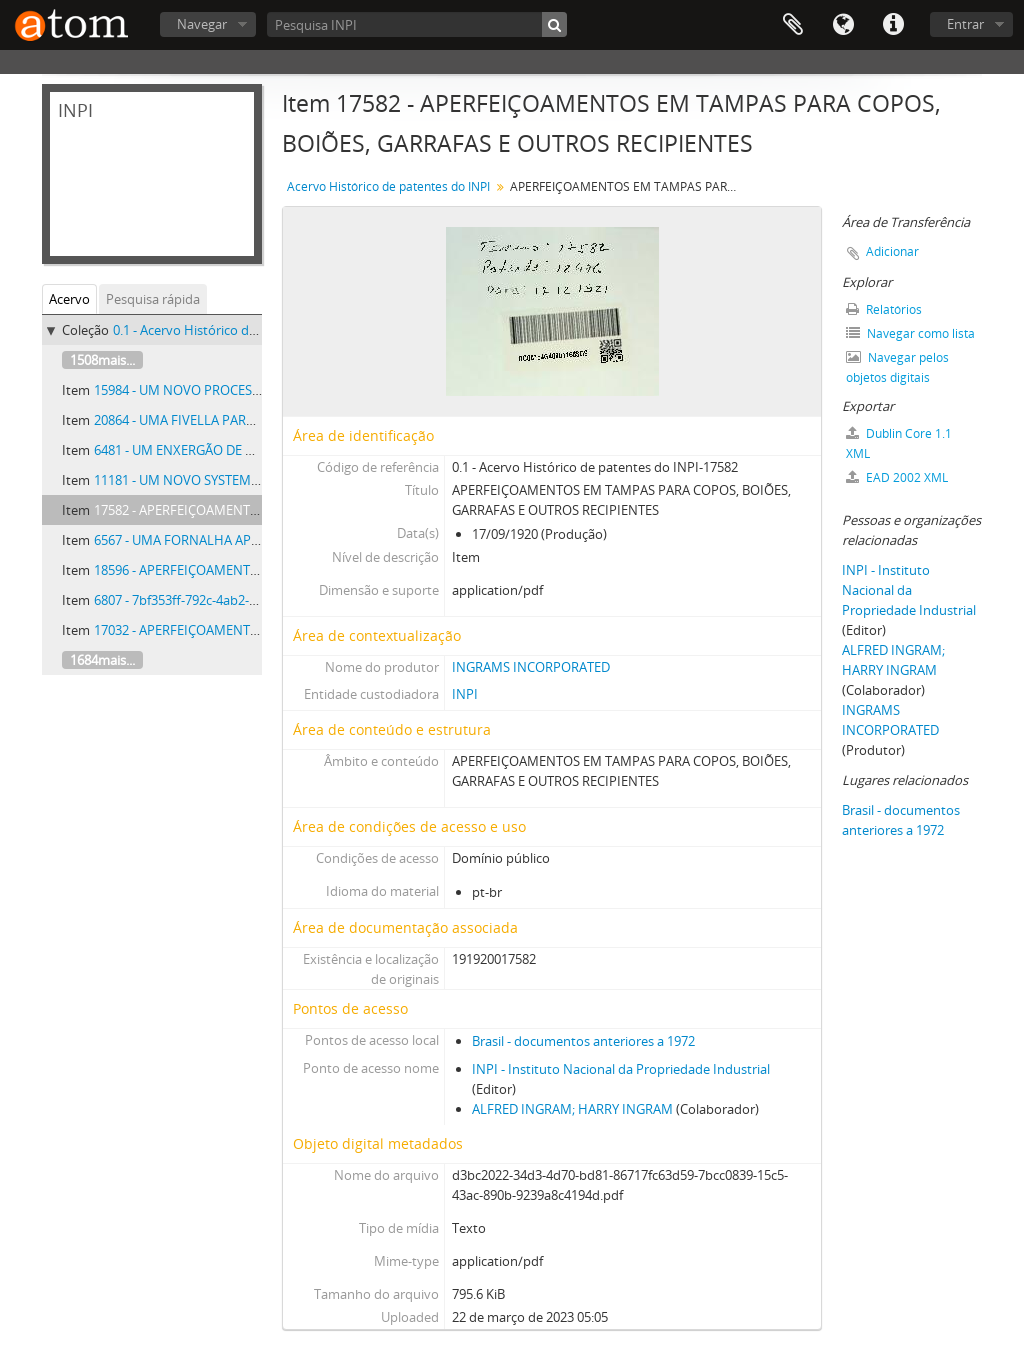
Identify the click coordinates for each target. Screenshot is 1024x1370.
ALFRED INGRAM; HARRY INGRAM (572, 1109)
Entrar (965, 24)
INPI (465, 694)
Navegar (202, 24)
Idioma (843, 25)
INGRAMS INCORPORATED (531, 667)
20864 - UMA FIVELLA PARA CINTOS (198, 420)
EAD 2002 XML (897, 477)
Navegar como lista (910, 333)
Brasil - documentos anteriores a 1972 (583, 1041)
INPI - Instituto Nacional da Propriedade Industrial (621, 1069)
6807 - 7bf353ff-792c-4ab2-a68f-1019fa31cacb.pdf (237, 600)
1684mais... (102, 660)
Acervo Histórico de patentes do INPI (388, 186)
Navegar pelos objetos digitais (897, 367)
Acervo (69, 299)
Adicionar (892, 251)
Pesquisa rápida (153, 299)
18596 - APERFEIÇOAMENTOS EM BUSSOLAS (224, 570)
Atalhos (893, 25)
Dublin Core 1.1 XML (899, 443)
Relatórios (884, 309)
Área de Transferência (793, 25)
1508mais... (102, 360)
